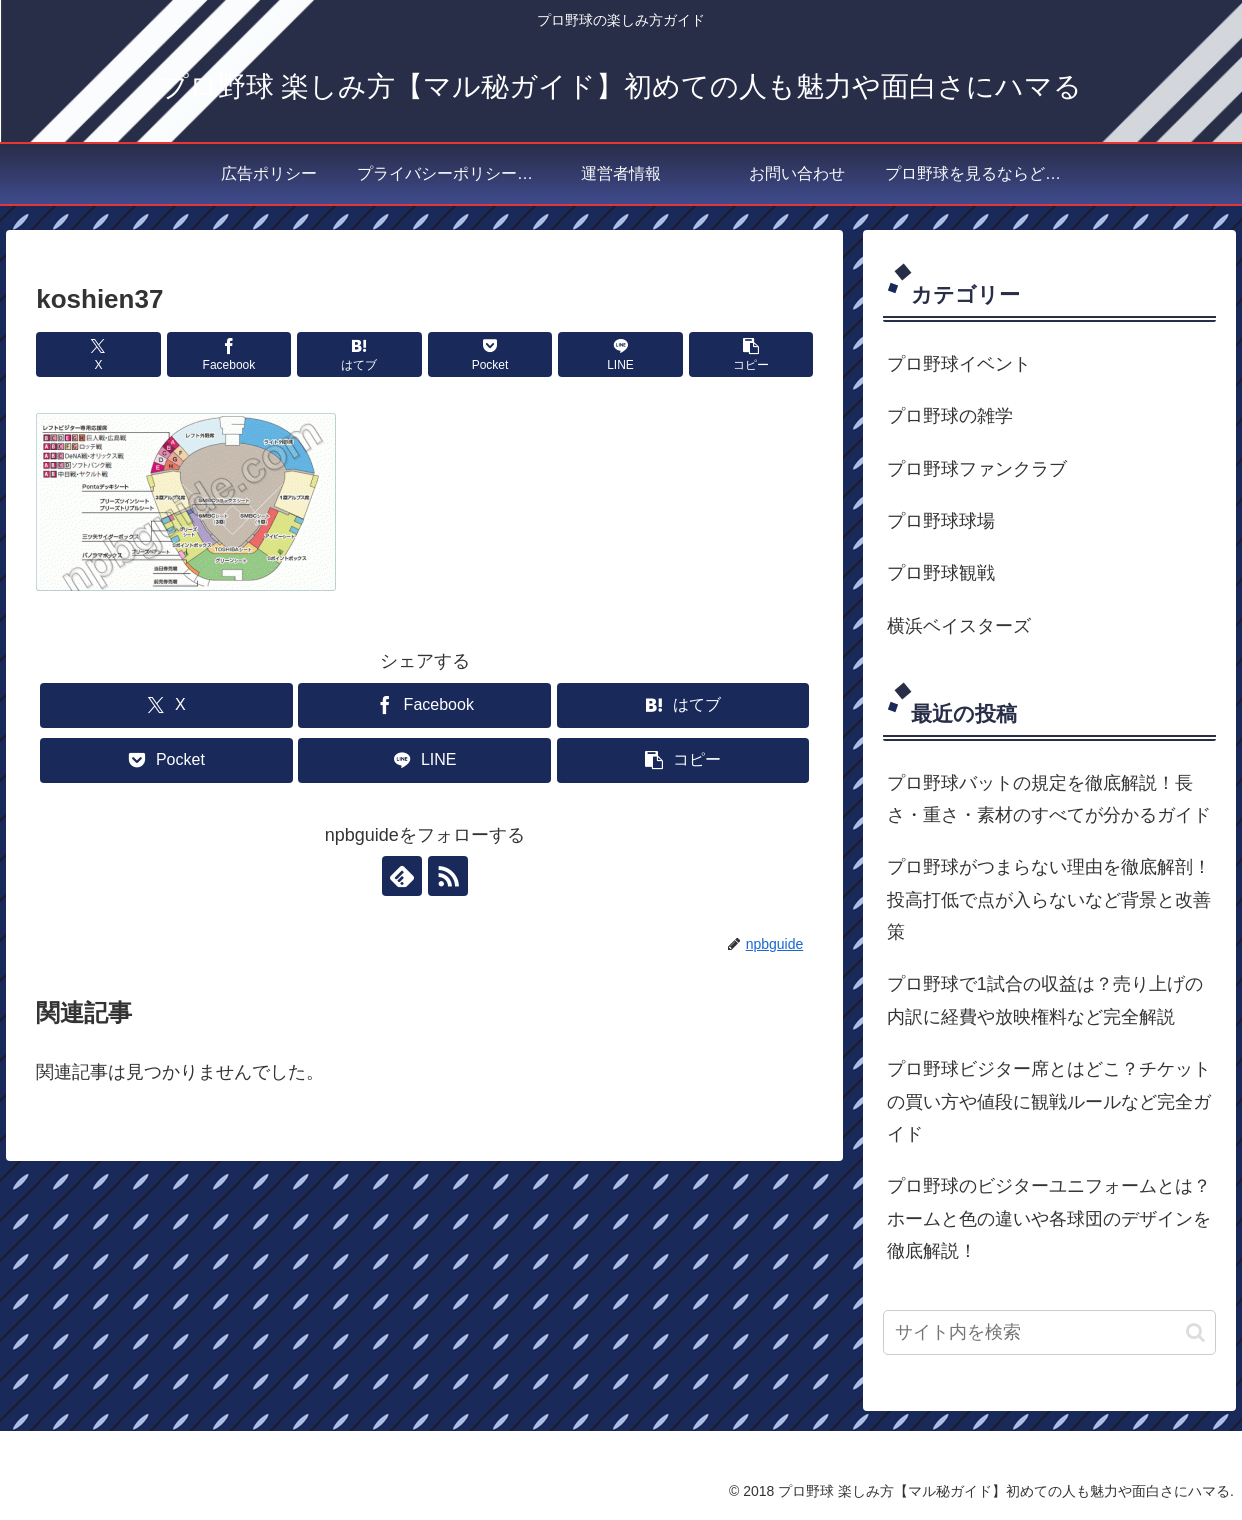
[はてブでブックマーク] (359, 354)
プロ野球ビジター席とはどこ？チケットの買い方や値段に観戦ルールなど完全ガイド (1049, 1101)
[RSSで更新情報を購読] (448, 876)
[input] (1049, 1332)
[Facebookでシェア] (229, 354)
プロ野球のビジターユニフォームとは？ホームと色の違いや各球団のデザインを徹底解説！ (1049, 1218)
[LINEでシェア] (620, 354)
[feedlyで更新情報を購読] (402, 876)
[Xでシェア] (98, 354)
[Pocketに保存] (490, 354)
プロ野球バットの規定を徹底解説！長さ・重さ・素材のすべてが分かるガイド (1049, 799)
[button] (751, 354)
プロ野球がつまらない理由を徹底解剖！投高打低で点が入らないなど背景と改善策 (1049, 899)
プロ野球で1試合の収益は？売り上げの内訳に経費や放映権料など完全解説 (1045, 1000)
